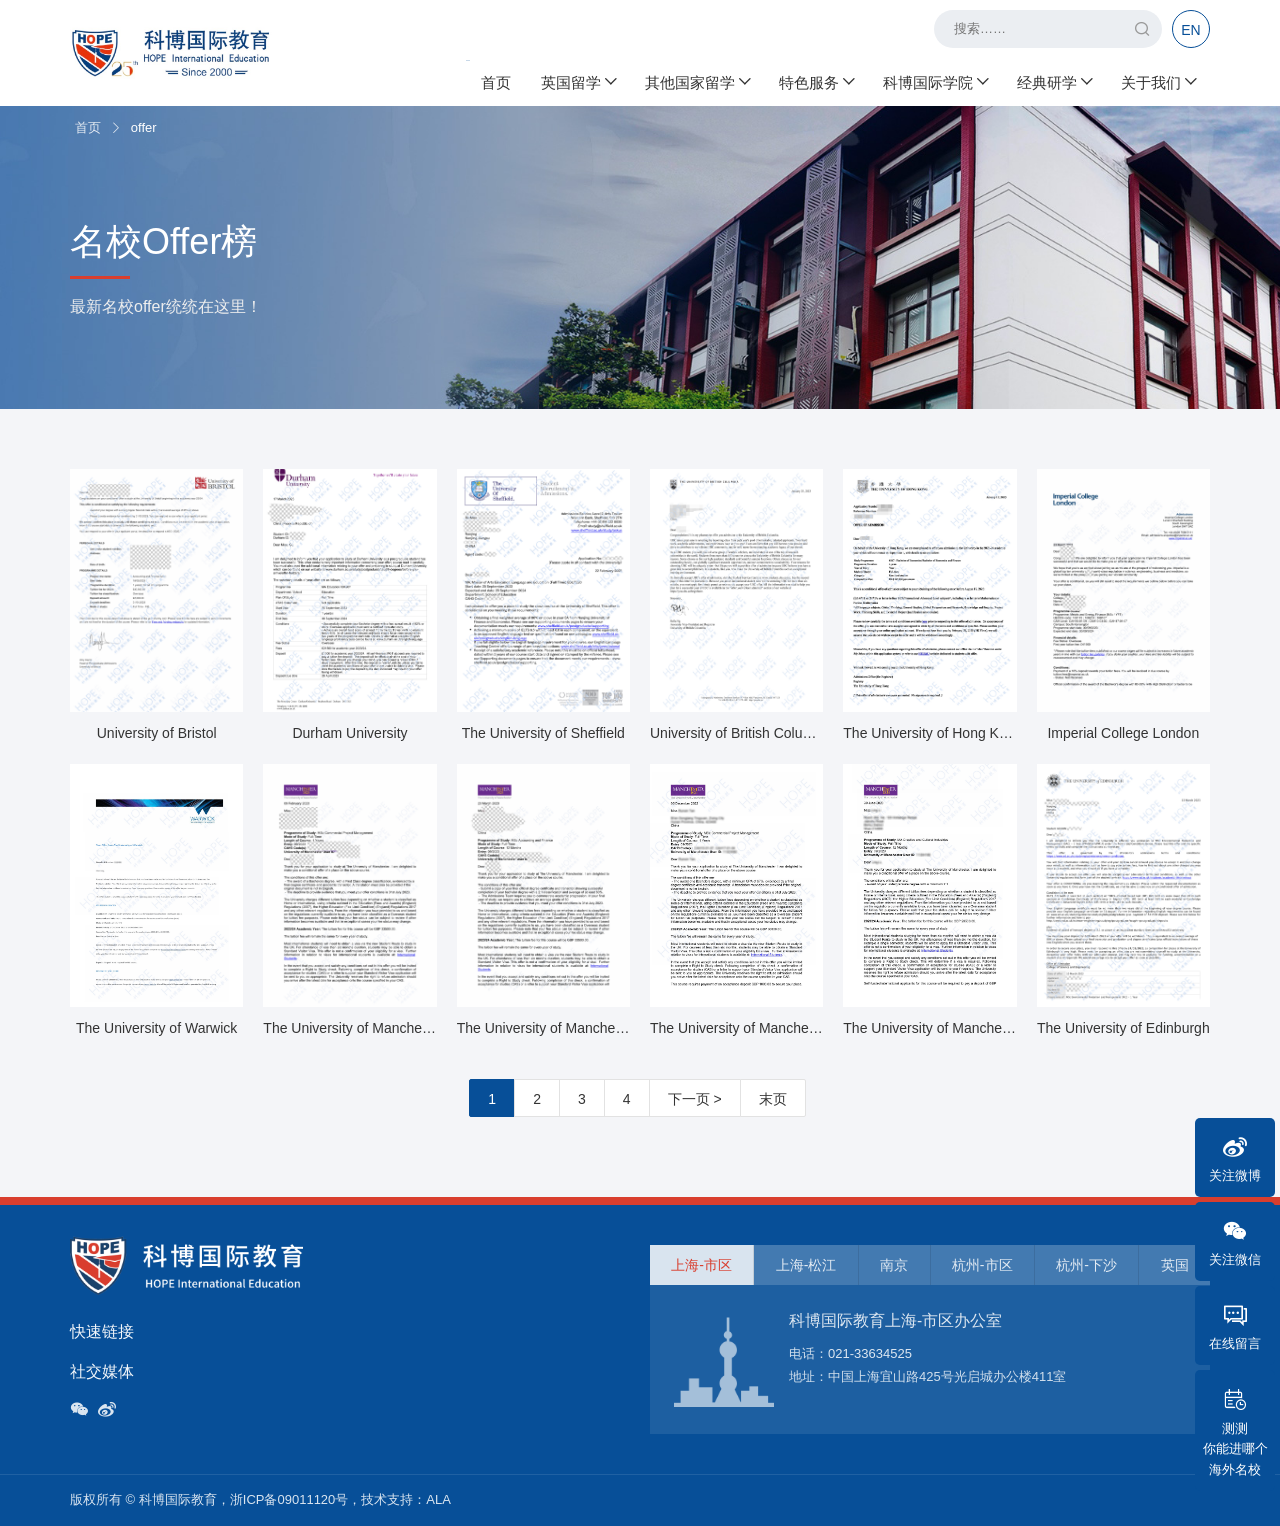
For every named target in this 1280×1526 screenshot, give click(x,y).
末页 (773, 1099)
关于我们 (1158, 80)
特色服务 (816, 80)
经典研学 (1054, 80)
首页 (496, 80)
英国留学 (578, 80)
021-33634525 (870, 1353)
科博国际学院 (935, 80)
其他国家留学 (697, 80)
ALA (438, 1499)
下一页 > (695, 1099)
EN (1190, 30)
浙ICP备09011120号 (289, 1499)
